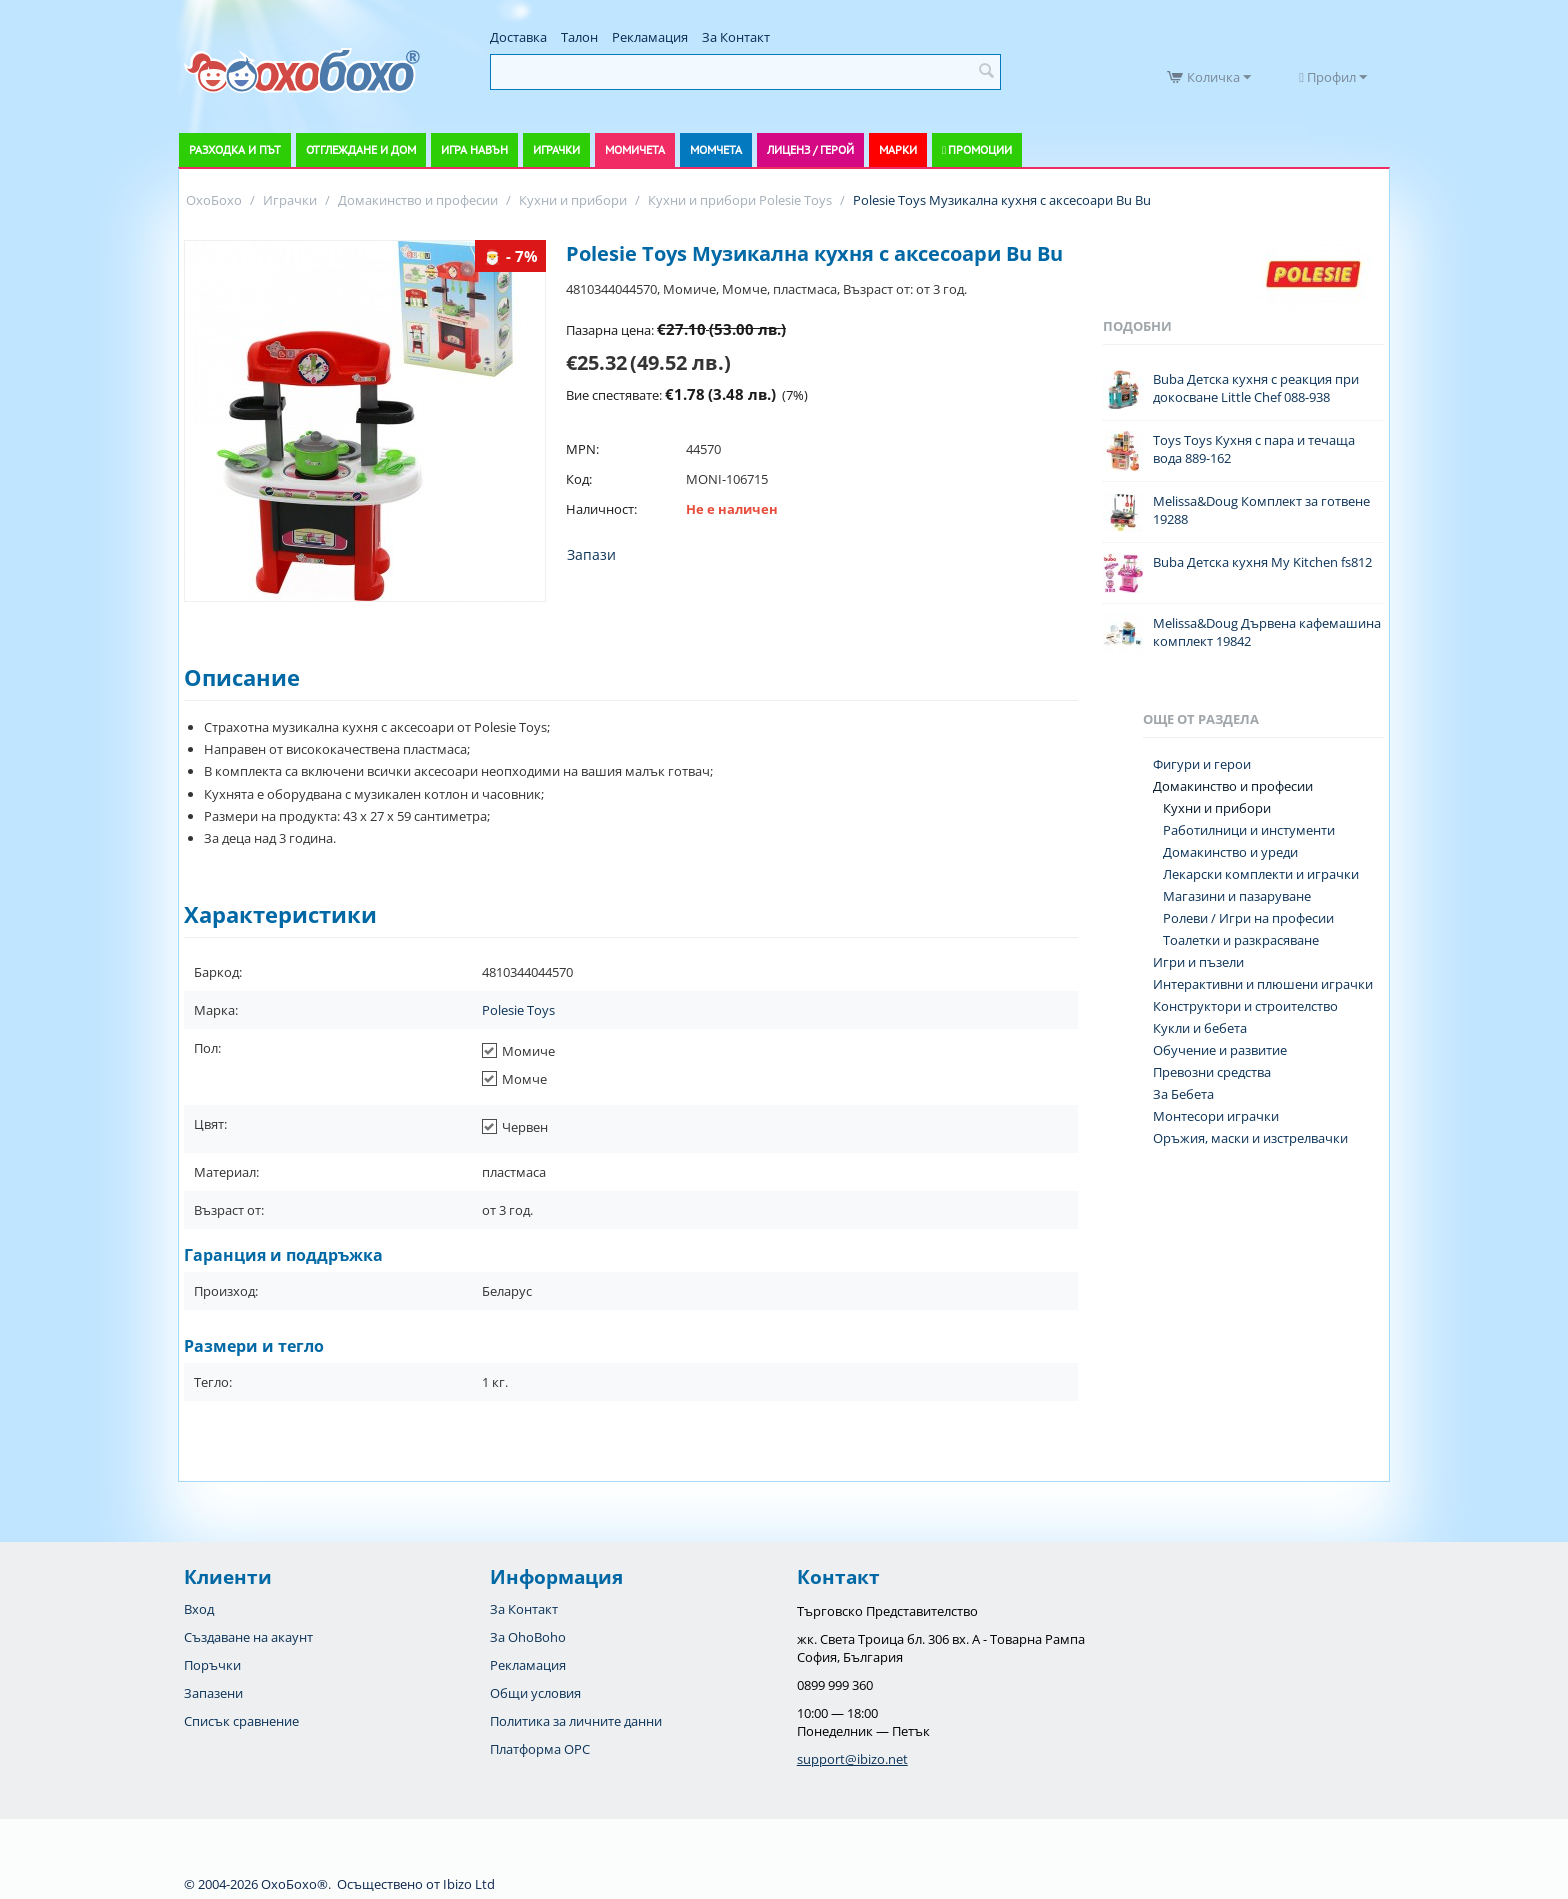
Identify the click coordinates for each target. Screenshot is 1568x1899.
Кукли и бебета (1200, 1028)
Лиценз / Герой (810, 149)
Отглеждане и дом (361, 149)
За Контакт (736, 37)
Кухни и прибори (1217, 808)
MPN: (582, 449)
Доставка (518, 37)
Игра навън (474, 149)
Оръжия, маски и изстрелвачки (1250, 1138)
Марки (898, 149)
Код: (579, 479)
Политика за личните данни (576, 1721)
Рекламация (650, 37)
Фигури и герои (1202, 764)
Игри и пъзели (1198, 962)
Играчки (556, 149)
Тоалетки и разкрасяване (1241, 940)
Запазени (213, 1693)
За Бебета (1183, 1094)
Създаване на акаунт (248, 1637)
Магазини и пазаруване (1237, 896)
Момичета (635, 149)
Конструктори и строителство (1245, 1006)
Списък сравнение (241, 1721)
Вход (199, 1609)
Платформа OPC (540, 1749)
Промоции (980, 149)
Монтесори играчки (1216, 1116)
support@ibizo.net (852, 1759)
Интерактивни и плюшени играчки (1263, 984)
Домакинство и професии (1233, 786)
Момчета (716, 149)
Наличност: (601, 509)
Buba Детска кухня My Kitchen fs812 (1262, 562)
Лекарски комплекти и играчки (1261, 874)
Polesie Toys (518, 1010)
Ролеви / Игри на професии (1248, 918)
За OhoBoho (528, 1637)
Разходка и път (235, 149)
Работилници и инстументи (1249, 830)
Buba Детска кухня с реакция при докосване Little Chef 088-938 (1256, 388)
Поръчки (212, 1665)
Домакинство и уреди (1230, 852)
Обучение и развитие (1220, 1050)
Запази (591, 554)
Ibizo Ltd (469, 1884)
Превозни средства (1212, 1072)
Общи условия (535, 1693)
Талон (579, 37)
